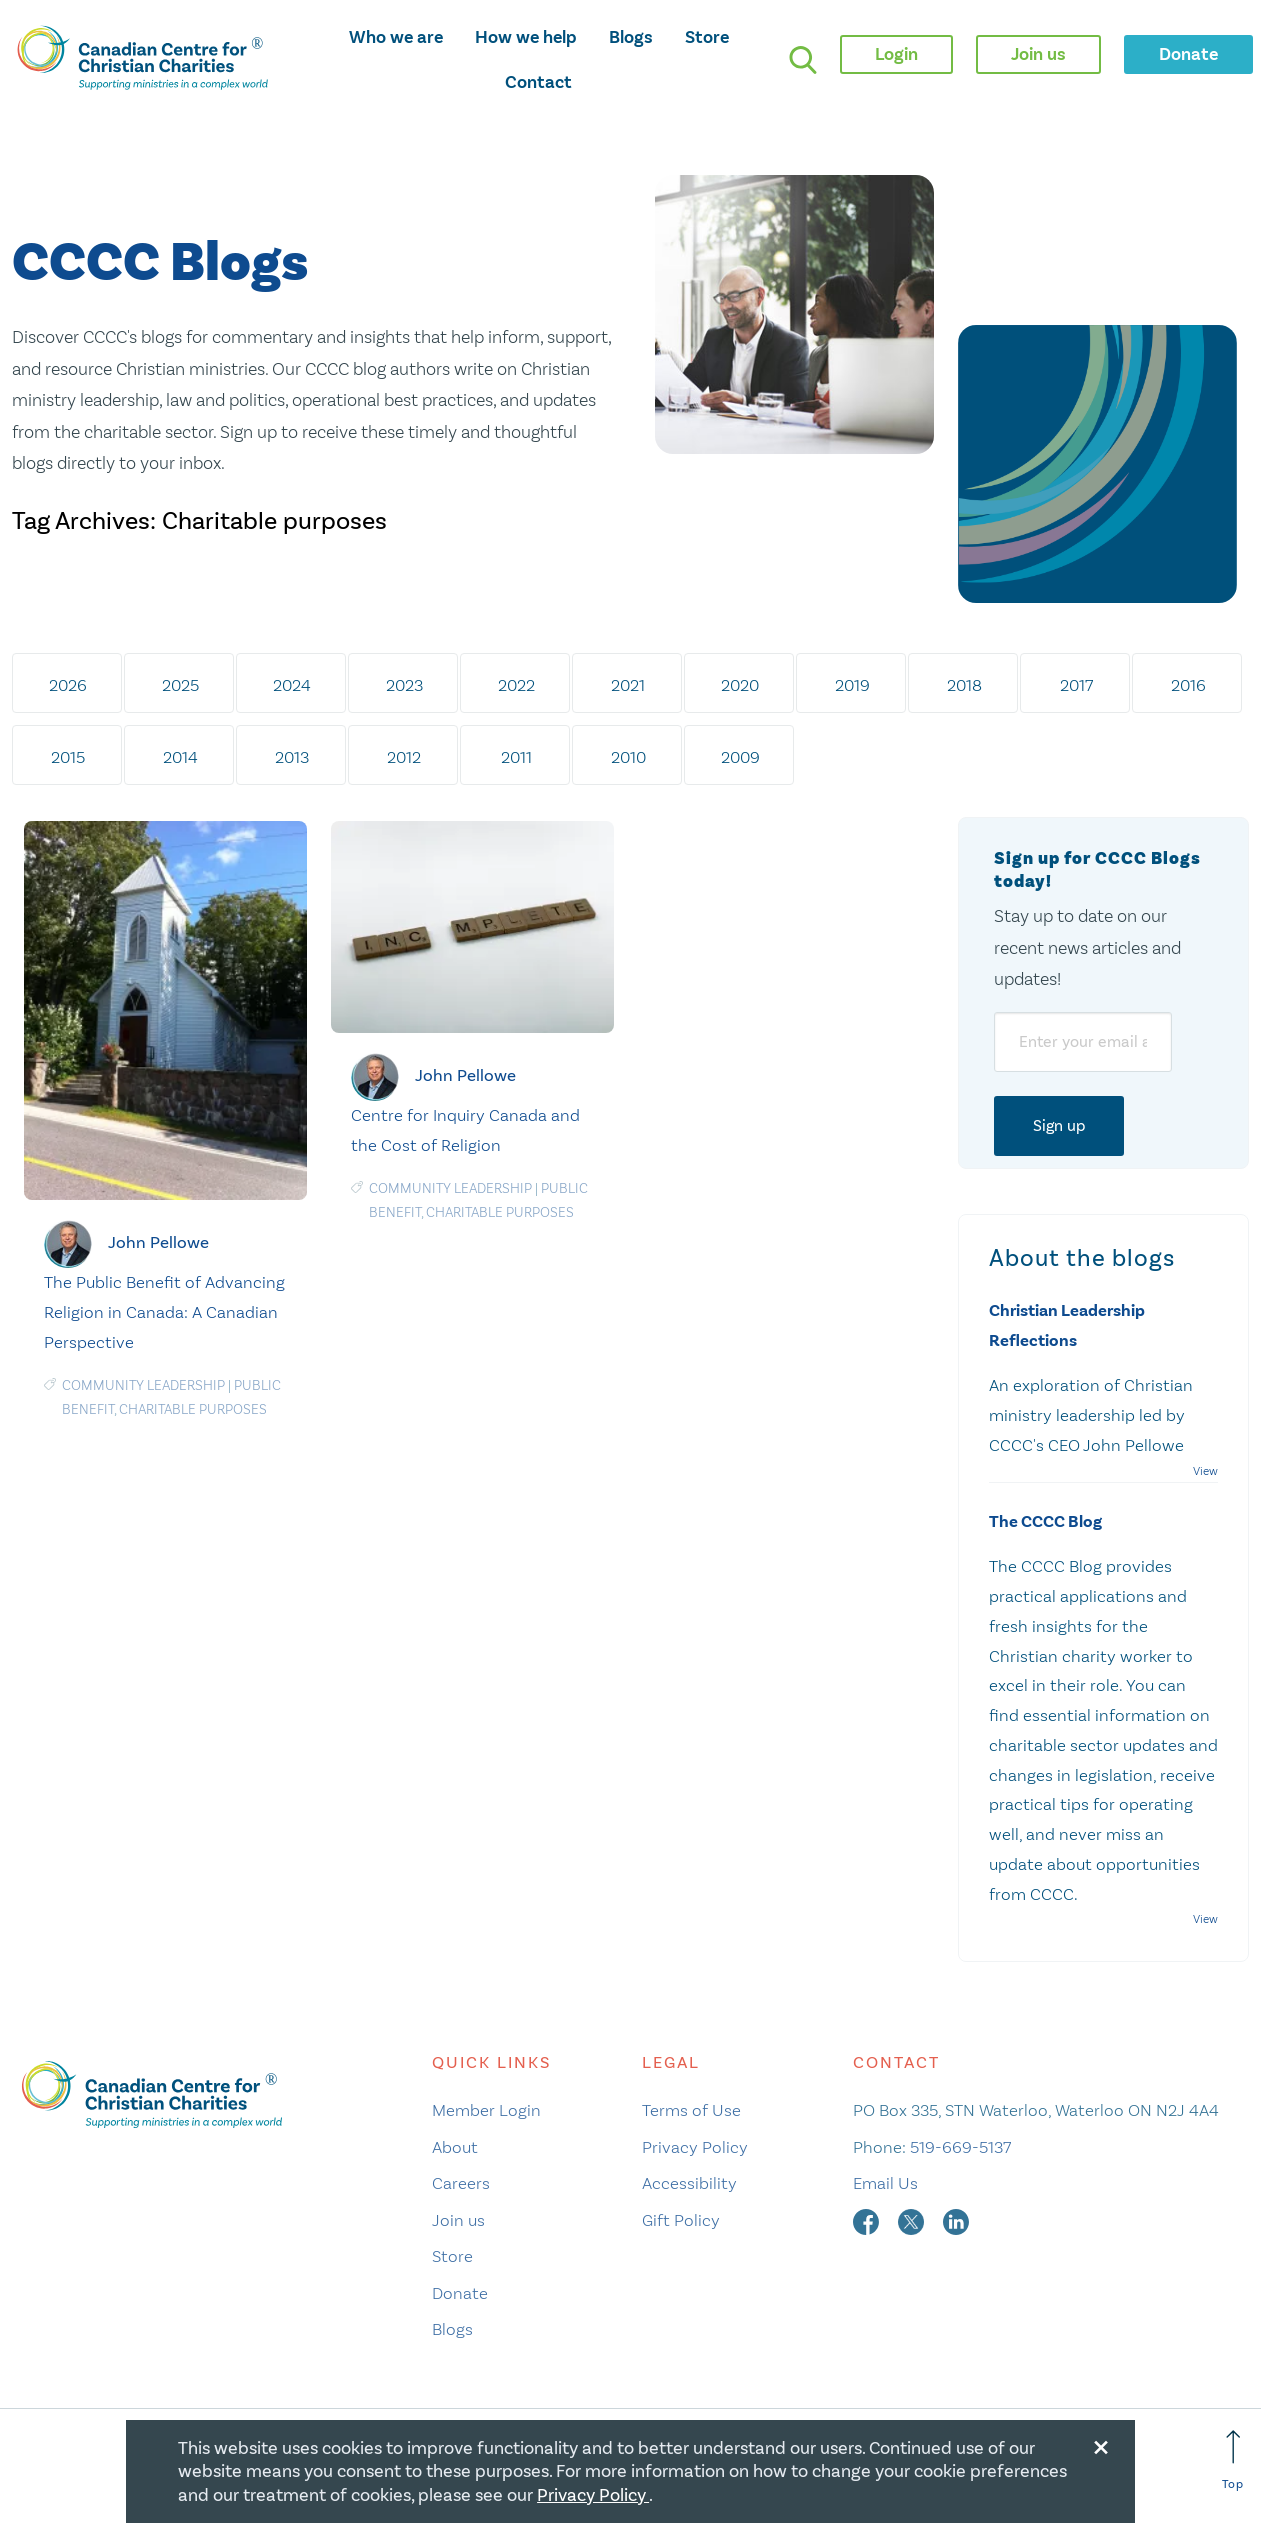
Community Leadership (143, 1385)
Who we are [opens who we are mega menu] (396, 37)
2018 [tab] (964, 685)
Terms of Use (691, 2110)
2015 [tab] (68, 757)
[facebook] (868, 2220)
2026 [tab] (68, 685)
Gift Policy (681, 2220)
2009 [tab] (740, 757)
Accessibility (689, 2183)
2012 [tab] (404, 757)
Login (896, 54)
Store (707, 37)
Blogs (631, 37)
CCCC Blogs (160, 263)
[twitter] (913, 2220)
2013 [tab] (292, 757)
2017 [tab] (1076, 685)
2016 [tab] (1188, 685)
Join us (458, 2220)
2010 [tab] (628, 757)
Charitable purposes (193, 1409)
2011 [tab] (516, 757)
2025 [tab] (180, 685)
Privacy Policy (695, 2147)
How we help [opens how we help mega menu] (526, 37)
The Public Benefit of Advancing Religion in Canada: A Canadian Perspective (164, 1312)
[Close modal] (1101, 2444)
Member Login (486, 2110)
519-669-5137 (960, 2147)
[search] (803, 60)
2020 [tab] (740, 685)
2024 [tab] (292, 685)
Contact (538, 82)
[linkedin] (956, 2220)
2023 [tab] (404, 685)
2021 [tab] (628, 685)
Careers (461, 2183)
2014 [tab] (180, 757)
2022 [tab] (516, 685)
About (455, 2147)
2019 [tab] (852, 685)
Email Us (885, 2183)
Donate (460, 2293)
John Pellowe (158, 1242)
